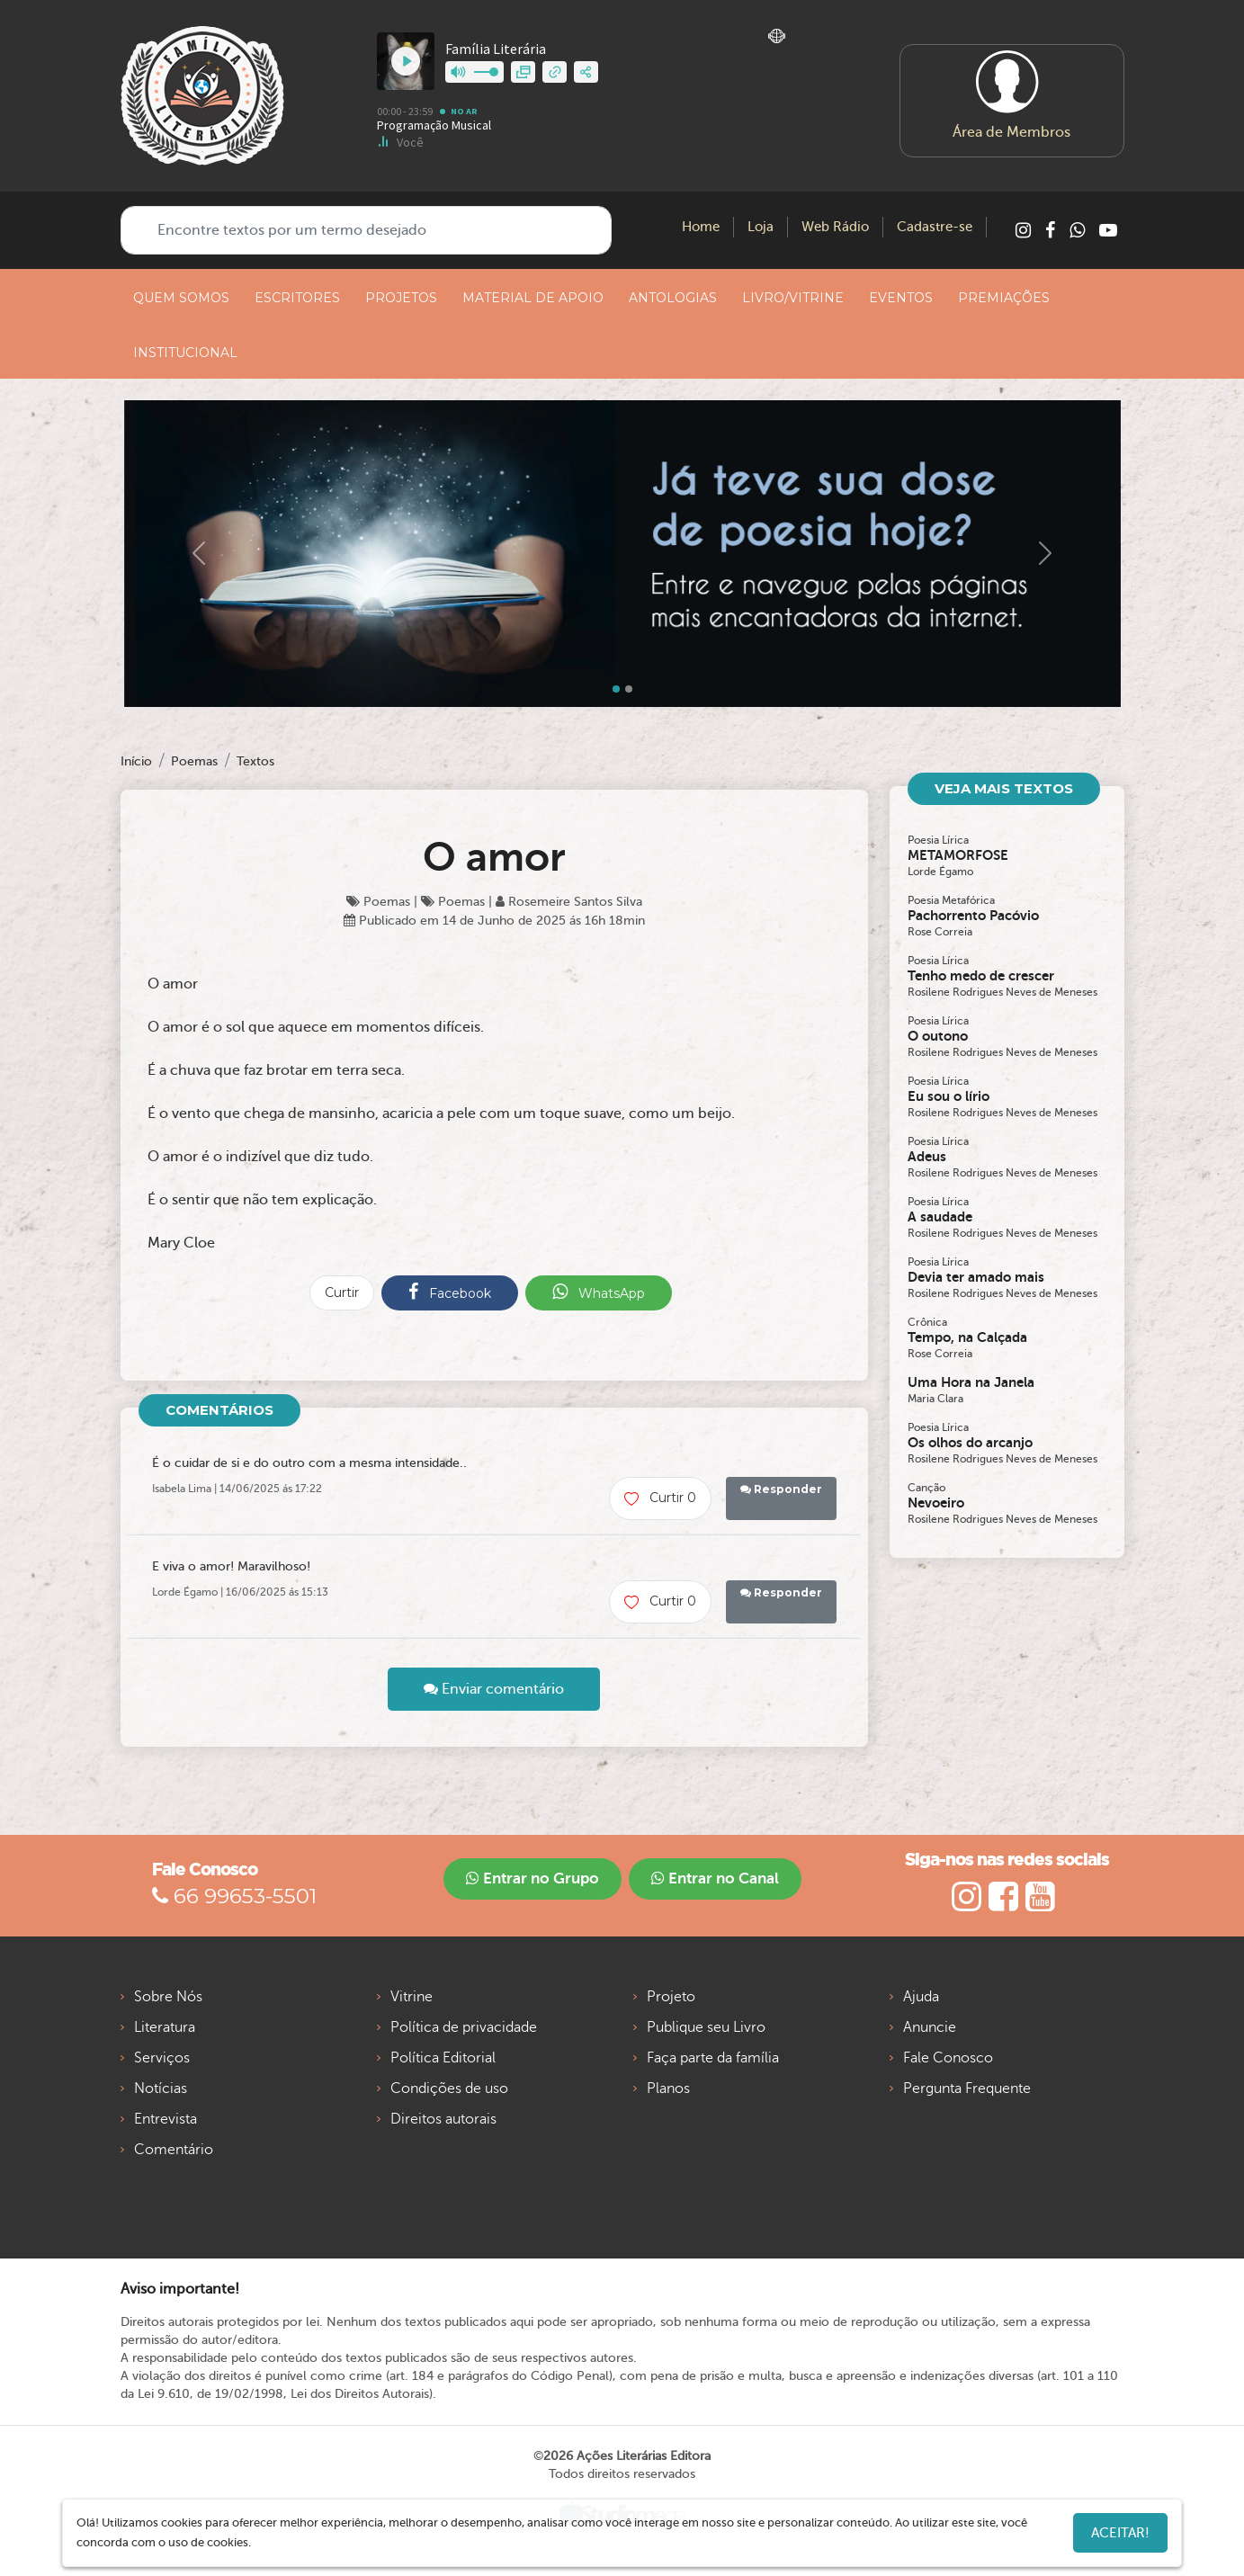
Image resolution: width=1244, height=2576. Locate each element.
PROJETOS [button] (401, 298)
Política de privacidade (463, 2027)
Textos (255, 761)
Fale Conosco (948, 2058)
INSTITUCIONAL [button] (185, 352)
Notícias (160, 2088)
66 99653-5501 (234, 1896)
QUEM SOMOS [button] (181, 298)
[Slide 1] (628, 689)
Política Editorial (443, 2058)
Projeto (671, 1997)
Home (701, 226)
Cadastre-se (934, 226)
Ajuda (921, 1997)
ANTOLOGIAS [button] (673, 298)
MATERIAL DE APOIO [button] (533, 298)
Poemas (194, 761)
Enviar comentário (494, 1689)
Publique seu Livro (706, 2027)
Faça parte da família (713, 2058)
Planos (668, 2088)
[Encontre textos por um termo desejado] (366, 230)
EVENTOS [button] (901, 298)
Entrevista (165, 2119)
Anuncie (929, 2027)
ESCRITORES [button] (297, 298)
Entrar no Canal (715, 1878)
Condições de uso (449, 2088)
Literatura (164, 2027)
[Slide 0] (616, 689)
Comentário (173, 2150)
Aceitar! (1120, 2533)
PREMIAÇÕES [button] (1004, 298)
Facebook (449, 1292)
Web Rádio (835, 226)
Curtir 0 (660, 1497)
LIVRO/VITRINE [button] (793, 298)
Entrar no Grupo (532, 1878)
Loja (760, 226)
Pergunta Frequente (967, 2088)
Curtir (342, 1292)
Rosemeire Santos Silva (569, 901)
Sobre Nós (168, 1997)
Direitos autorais (443, 2119)
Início (136, 761)
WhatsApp (598, 1292)
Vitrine (411, 1997)
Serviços (162, 2058)
